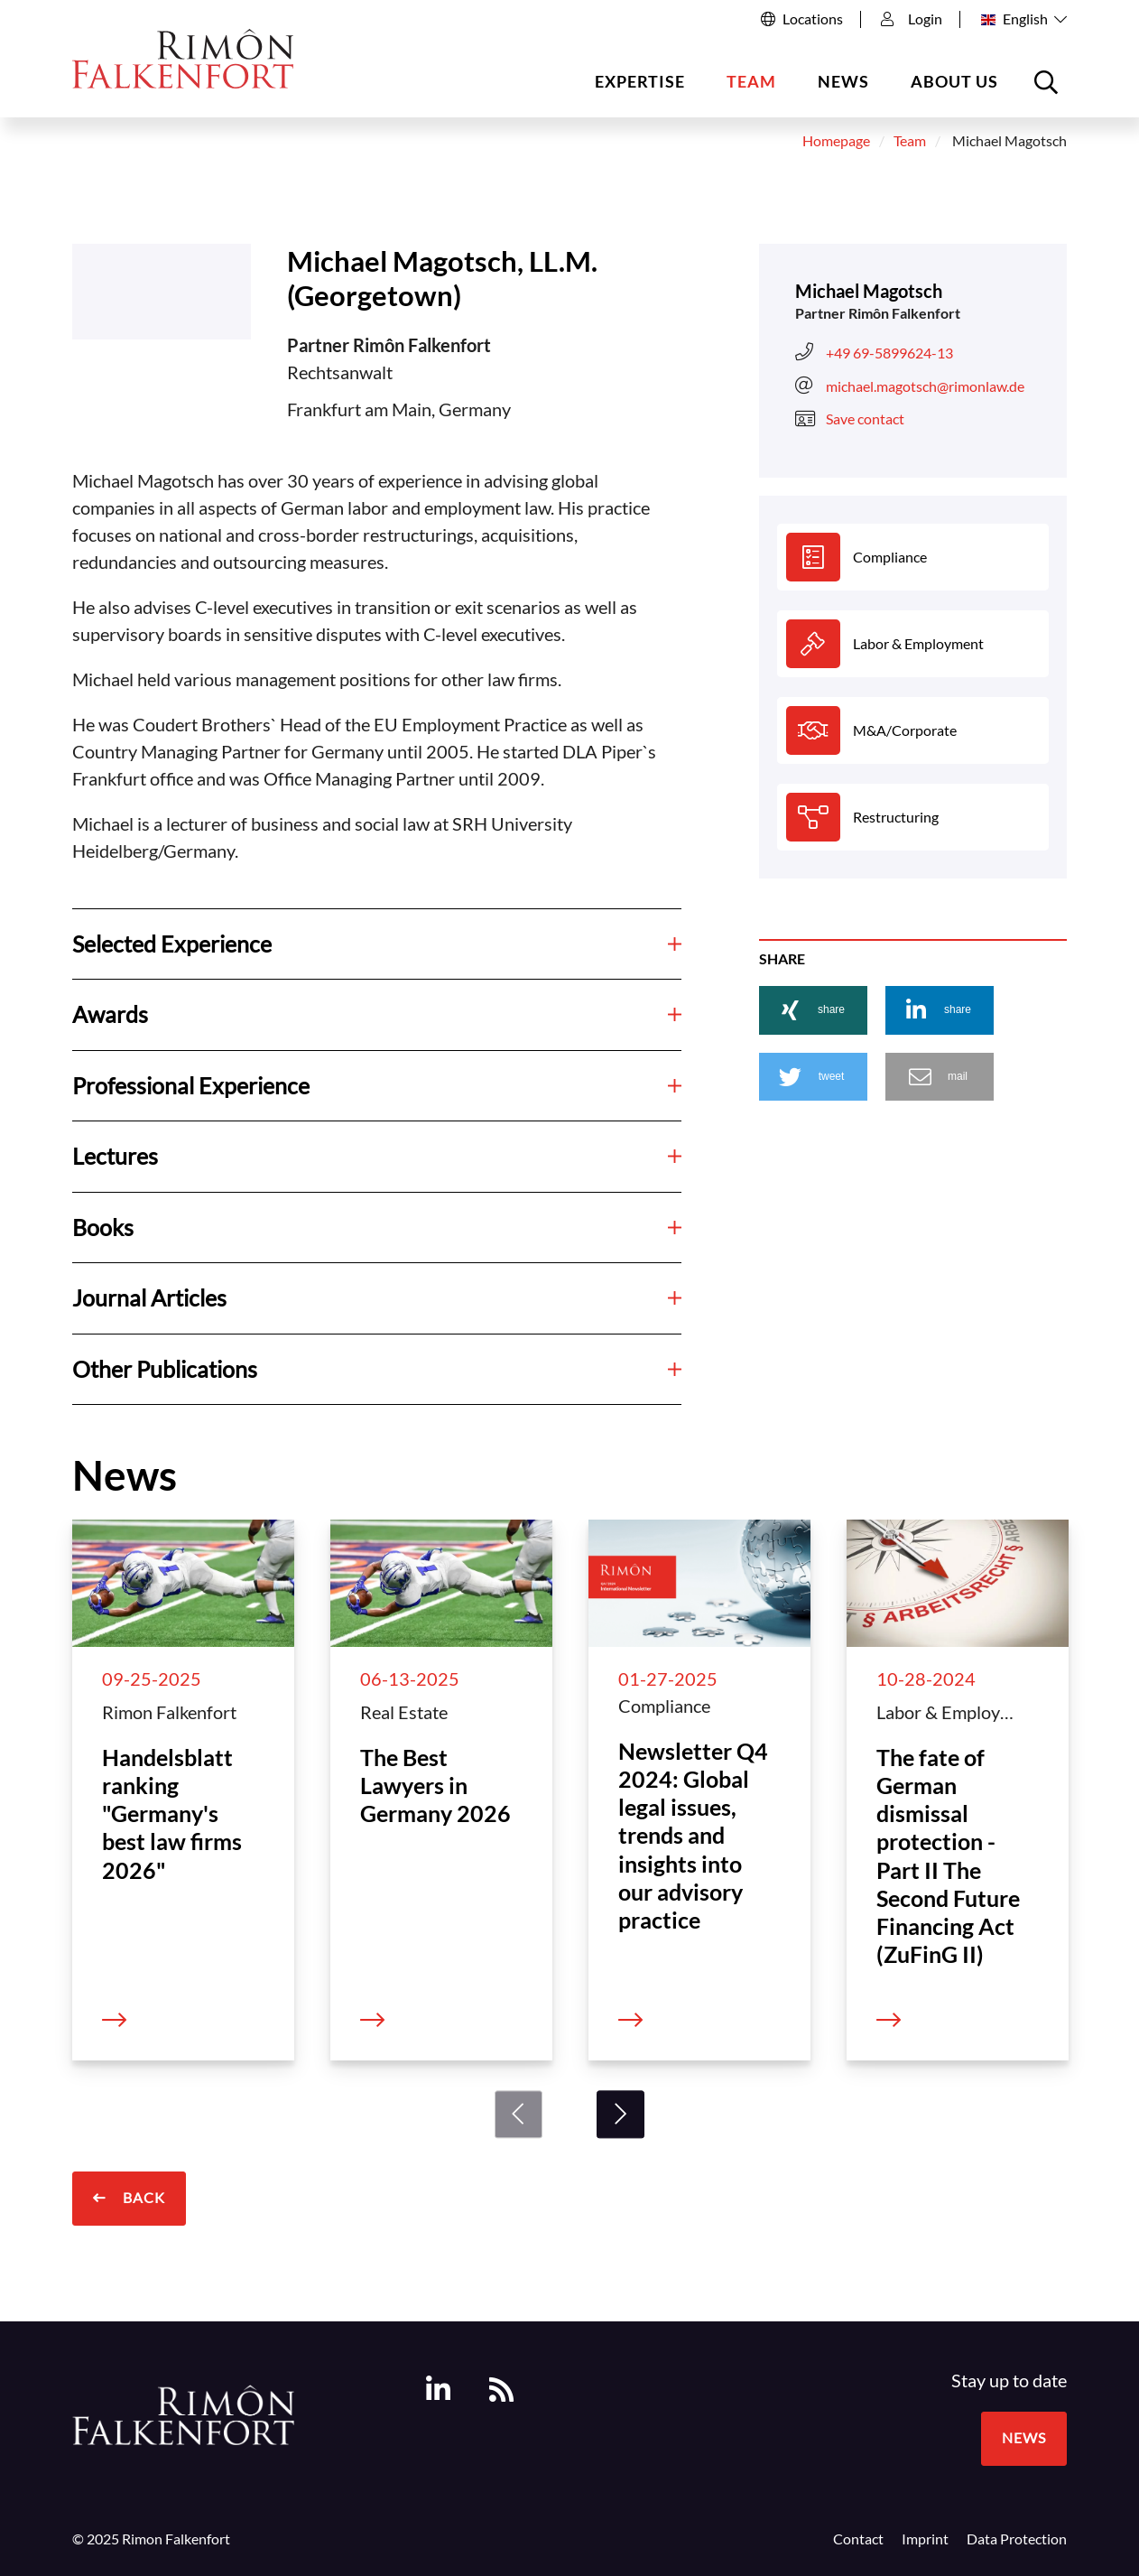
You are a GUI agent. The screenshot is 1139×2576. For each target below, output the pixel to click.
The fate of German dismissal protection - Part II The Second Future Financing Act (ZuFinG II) (948, 1856)
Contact (858, 2539)
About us (954, 81)
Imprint (925, 2539)
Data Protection (1017, 2539)
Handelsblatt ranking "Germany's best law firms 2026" (172, 1813)
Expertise (640, 81)
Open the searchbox (1049, 88)
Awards (376, 1014)
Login (911, 19)
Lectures (376, 1155)
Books (376, 1227)
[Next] (620, 2114)
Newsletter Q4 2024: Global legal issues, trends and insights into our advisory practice (693, 1835)
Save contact (849, 419)
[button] (813, 1010)
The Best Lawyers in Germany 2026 (435, 1785)
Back (142, 2198)
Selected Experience (376, 943)
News (843, 81)
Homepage (836, 141)
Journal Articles (376, 1297)
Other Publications (376, 1368)
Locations (812, 18)
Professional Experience (376, 1085)
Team (751, 81)
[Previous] (518, 2114)
